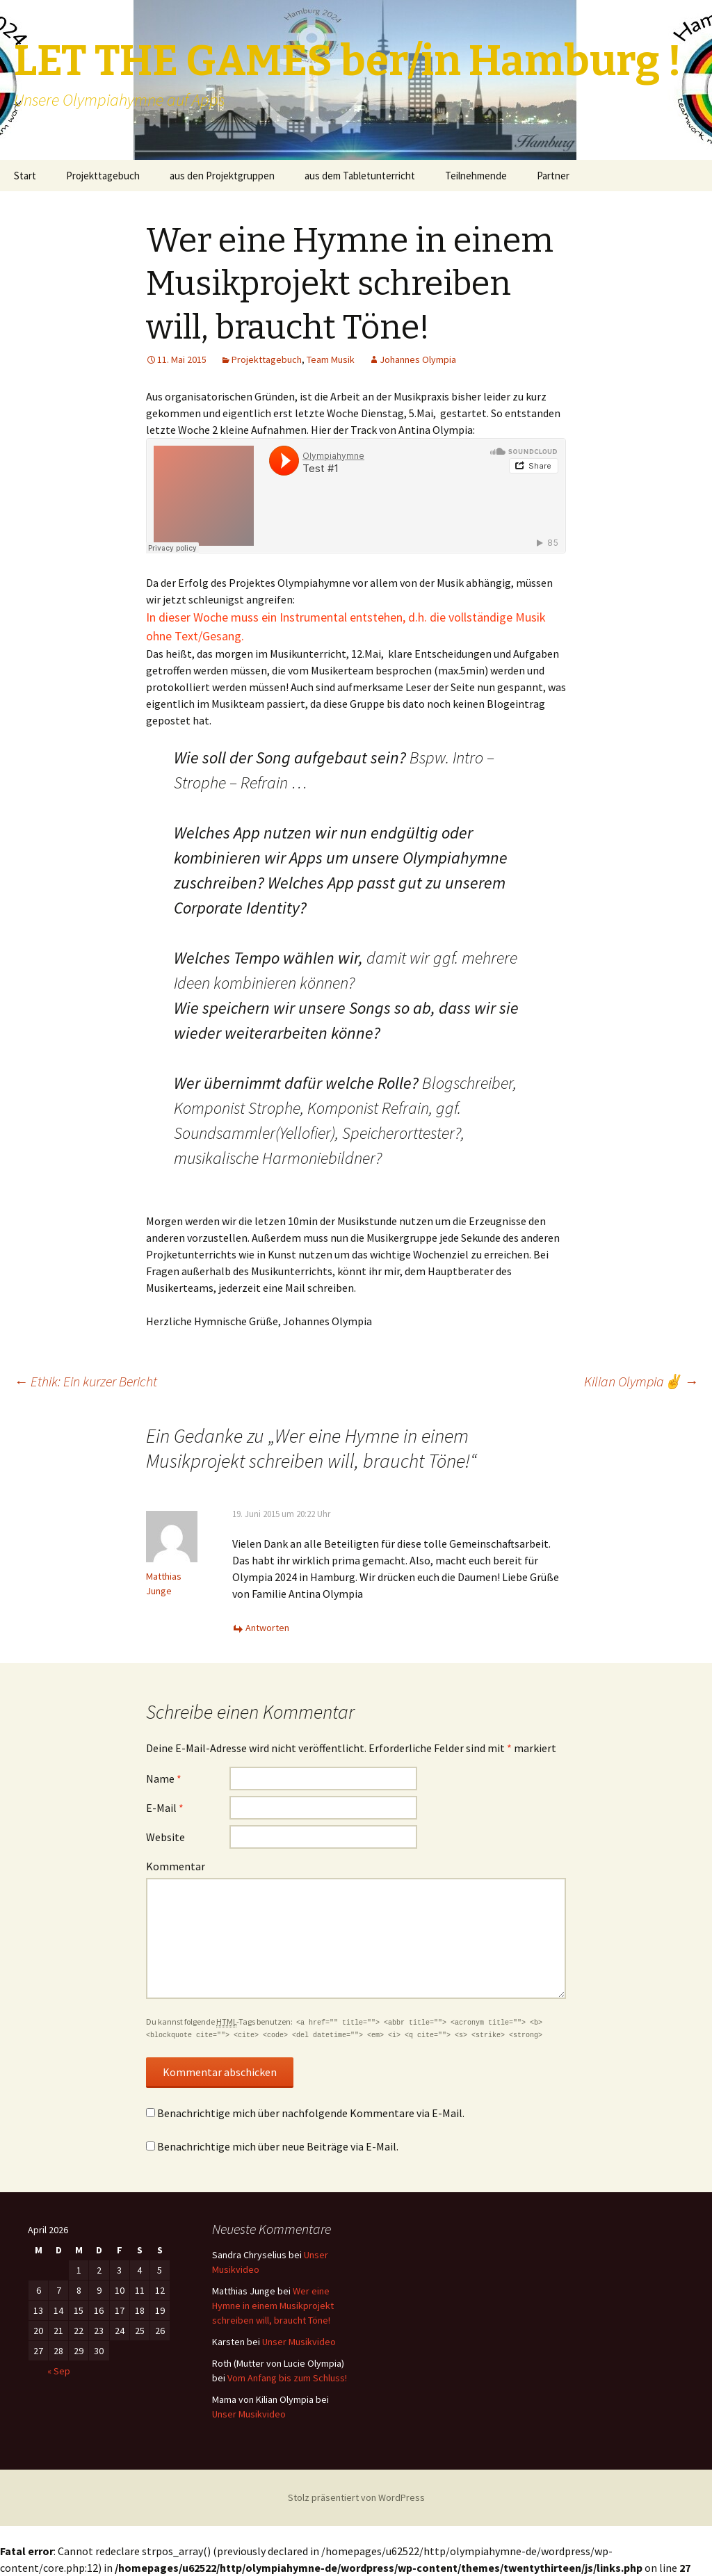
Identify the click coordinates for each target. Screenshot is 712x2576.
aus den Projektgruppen (222, 175)
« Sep (58, 2371)
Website (165, 1837)
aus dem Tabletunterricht (360, 175)
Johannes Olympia (418, 359)
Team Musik (331, 359)
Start (25, 175)
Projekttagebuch (103, 175)
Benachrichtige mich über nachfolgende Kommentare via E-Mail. (310, 2113)
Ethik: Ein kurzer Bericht (85, 1381)
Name (163, 1778)
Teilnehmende (476, 175)
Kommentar (175, 1866)
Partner (553, 175)
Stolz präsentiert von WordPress (356, 2497)
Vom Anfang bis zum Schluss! (287, 2378)
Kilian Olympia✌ (641, 1381)
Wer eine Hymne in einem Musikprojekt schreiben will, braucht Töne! (273, 2305)
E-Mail (165, 1808)
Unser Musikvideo (299, 2341)
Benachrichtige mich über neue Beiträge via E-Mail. (277, 2146)
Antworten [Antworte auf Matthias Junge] (267, 1627)
